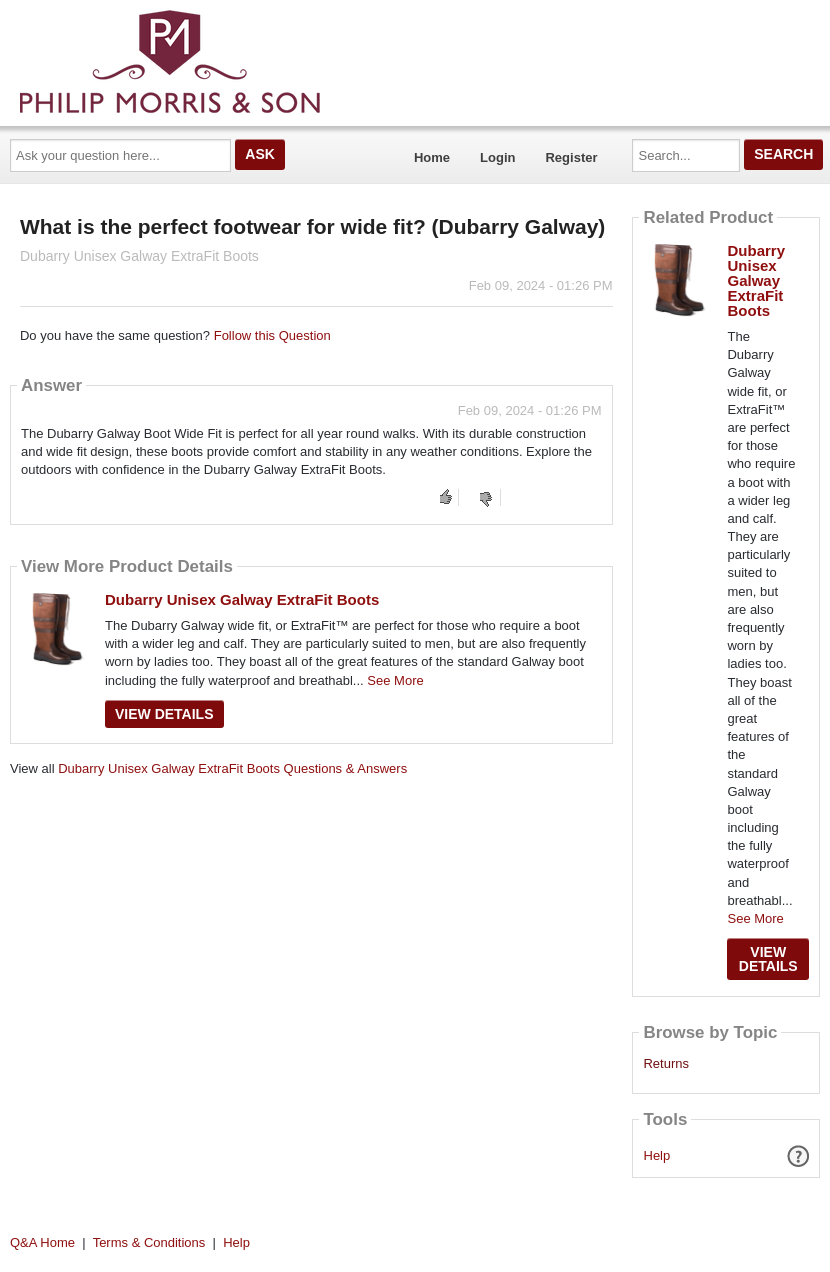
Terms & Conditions (149, 1242)
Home (432, 157)
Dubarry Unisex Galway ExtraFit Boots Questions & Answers (232, 768)
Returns (666, 1064)
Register (571, 157)
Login (497, 157)
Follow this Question (272, 335)
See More (395, 680)
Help (657, 1155)
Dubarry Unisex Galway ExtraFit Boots (242, 599)
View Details (164, 714)
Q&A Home (42, 1242)
